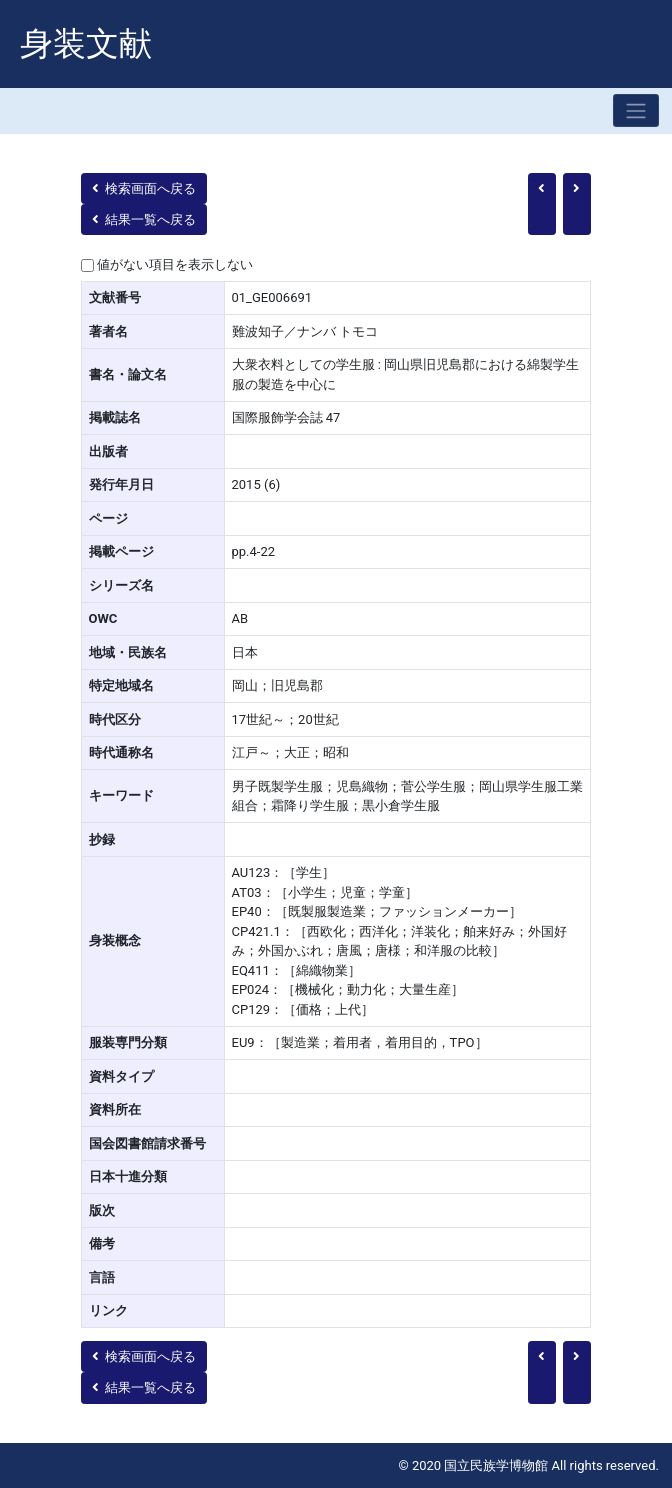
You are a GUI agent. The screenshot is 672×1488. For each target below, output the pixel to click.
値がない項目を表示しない (175, 264)
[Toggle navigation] (636, 110)
